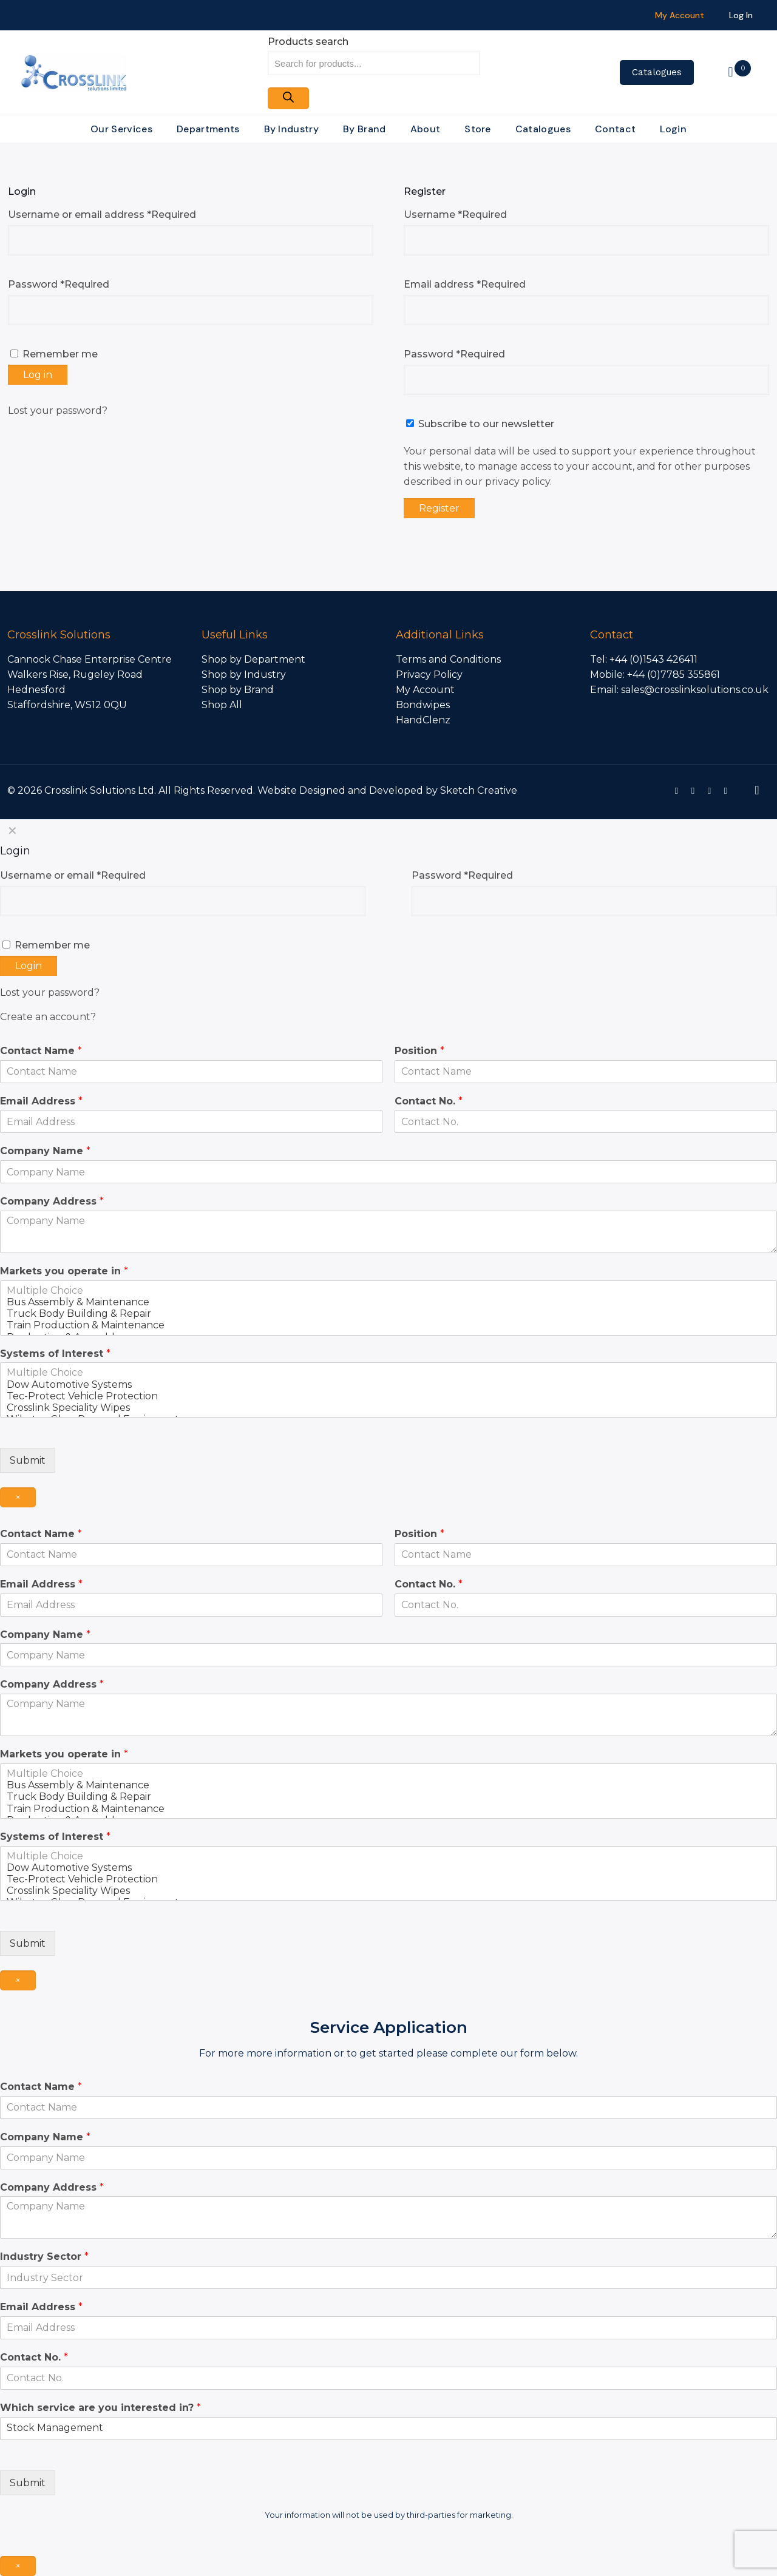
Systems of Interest (55, 1353)
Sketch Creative (478, 790)
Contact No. (429, 1101)
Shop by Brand (238, 689)
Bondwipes (423, 705)
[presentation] (77, 1958)
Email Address (41, 1101)
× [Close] (18, 1497)
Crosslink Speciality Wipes (388, 1407)
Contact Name (41, 1050)
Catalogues (657, 72)
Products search (308, 41)
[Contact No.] (586, 1121)
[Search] (288, 98)
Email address (465, 284)
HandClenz (423, 720)
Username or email (73, 875)
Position (419, 1050)
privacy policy (517, 481)
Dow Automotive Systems (388, 1384)
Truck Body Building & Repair (388, 1313)
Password (58, 284)
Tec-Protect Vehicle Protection (388, 1396)
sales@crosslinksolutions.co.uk (695, 689)
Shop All (222, 705)
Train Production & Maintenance (388, 1325)
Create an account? (48, 1017)
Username (455, 214)
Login (28, 966)
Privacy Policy (429, 674)
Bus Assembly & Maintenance (388, 1302)
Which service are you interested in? (100, 2407)
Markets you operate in (64, 1271)
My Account (425, 689)
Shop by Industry (244, 674)
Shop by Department (253, 659)
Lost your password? (57, 410)
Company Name (45, 1151)
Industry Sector (44, 2256)
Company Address (52, 1201)
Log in (37, 374)
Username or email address (102, 214)
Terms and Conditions (448, 659)
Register (439, 508)
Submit (28, 1460)
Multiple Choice (388, 1290)
